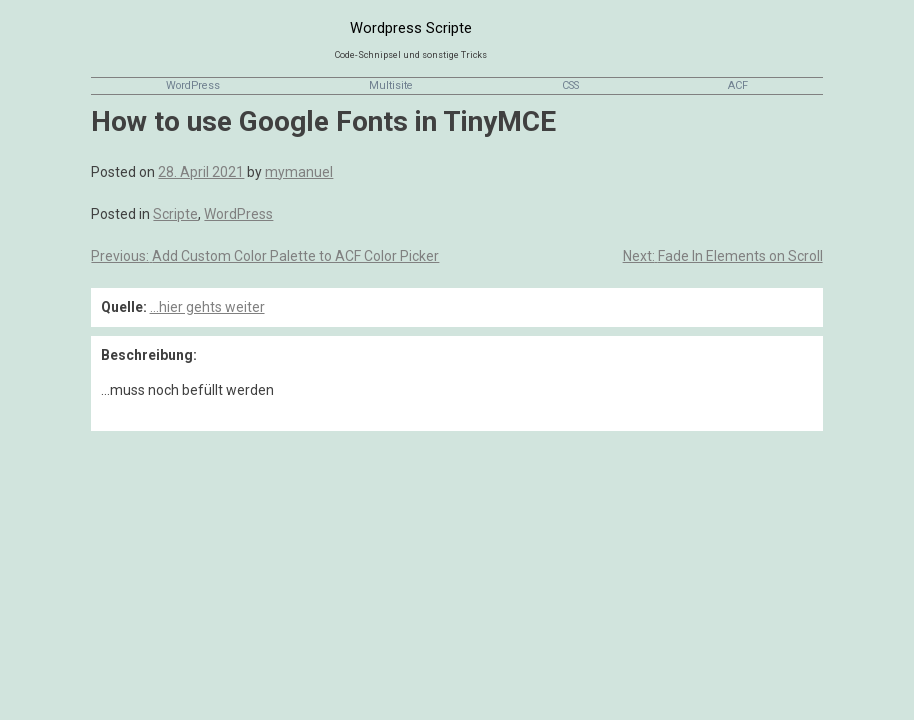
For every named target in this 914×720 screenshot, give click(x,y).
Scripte (175, 214)
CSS (570, 85)
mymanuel (299, 172)
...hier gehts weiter (207, 307)
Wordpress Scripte (411, 28)
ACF (738, 85)
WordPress (193, 85)
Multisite (391, 85)
